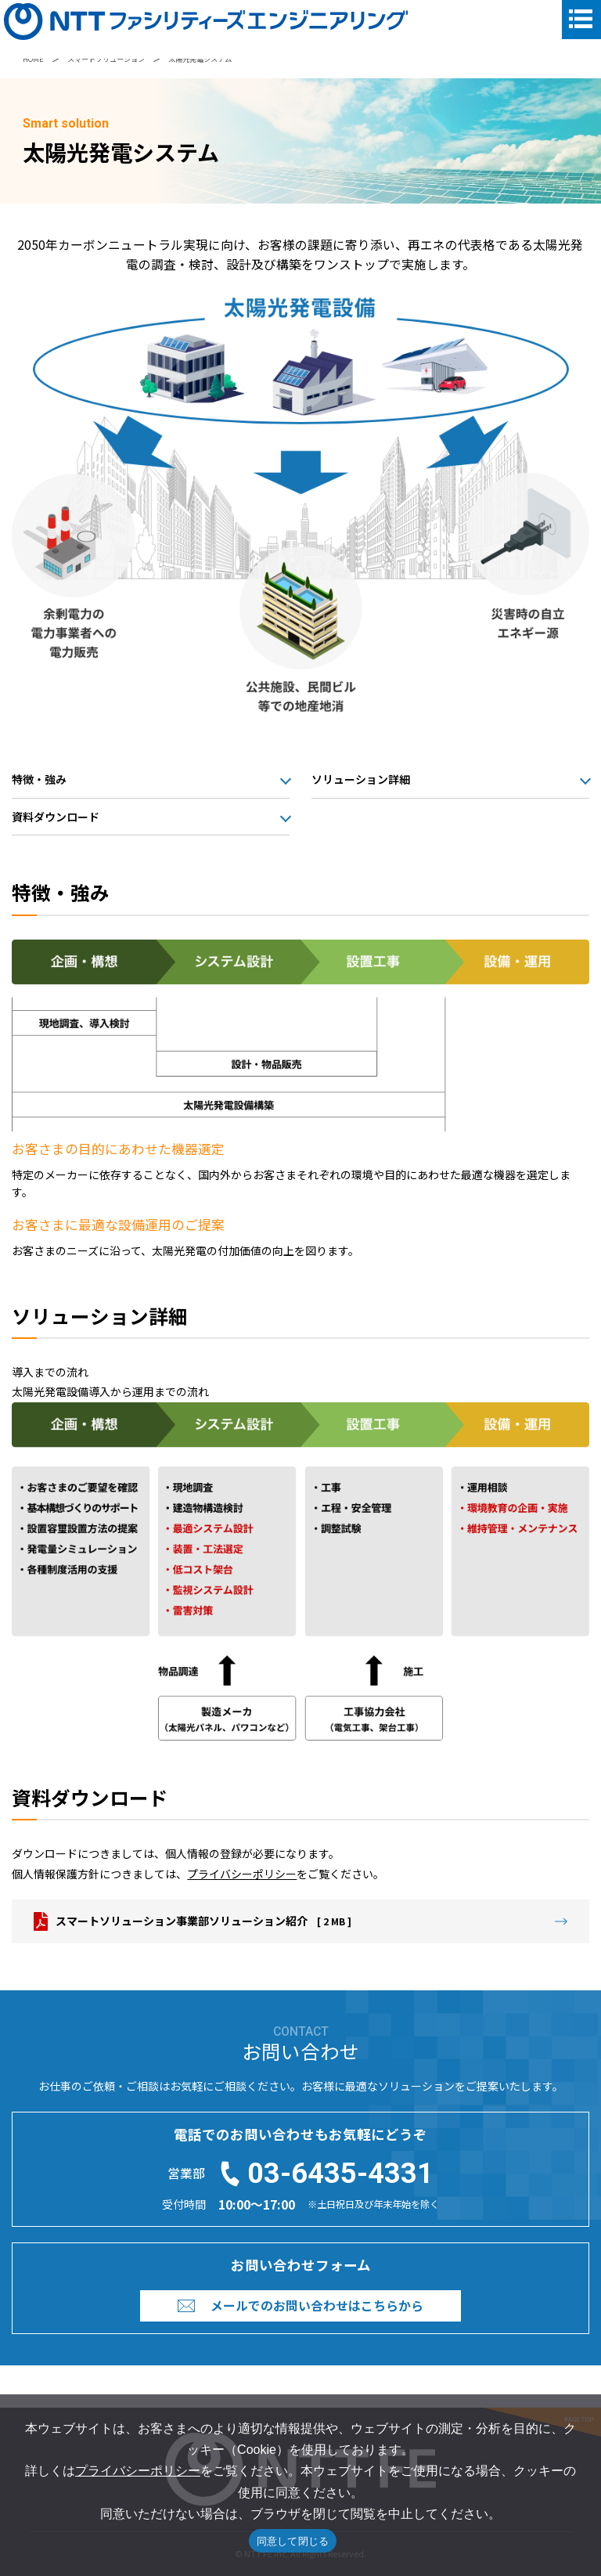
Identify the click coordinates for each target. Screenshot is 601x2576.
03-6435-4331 (340, 2173)
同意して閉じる (293, 2541)
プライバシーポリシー (242, 1873)
